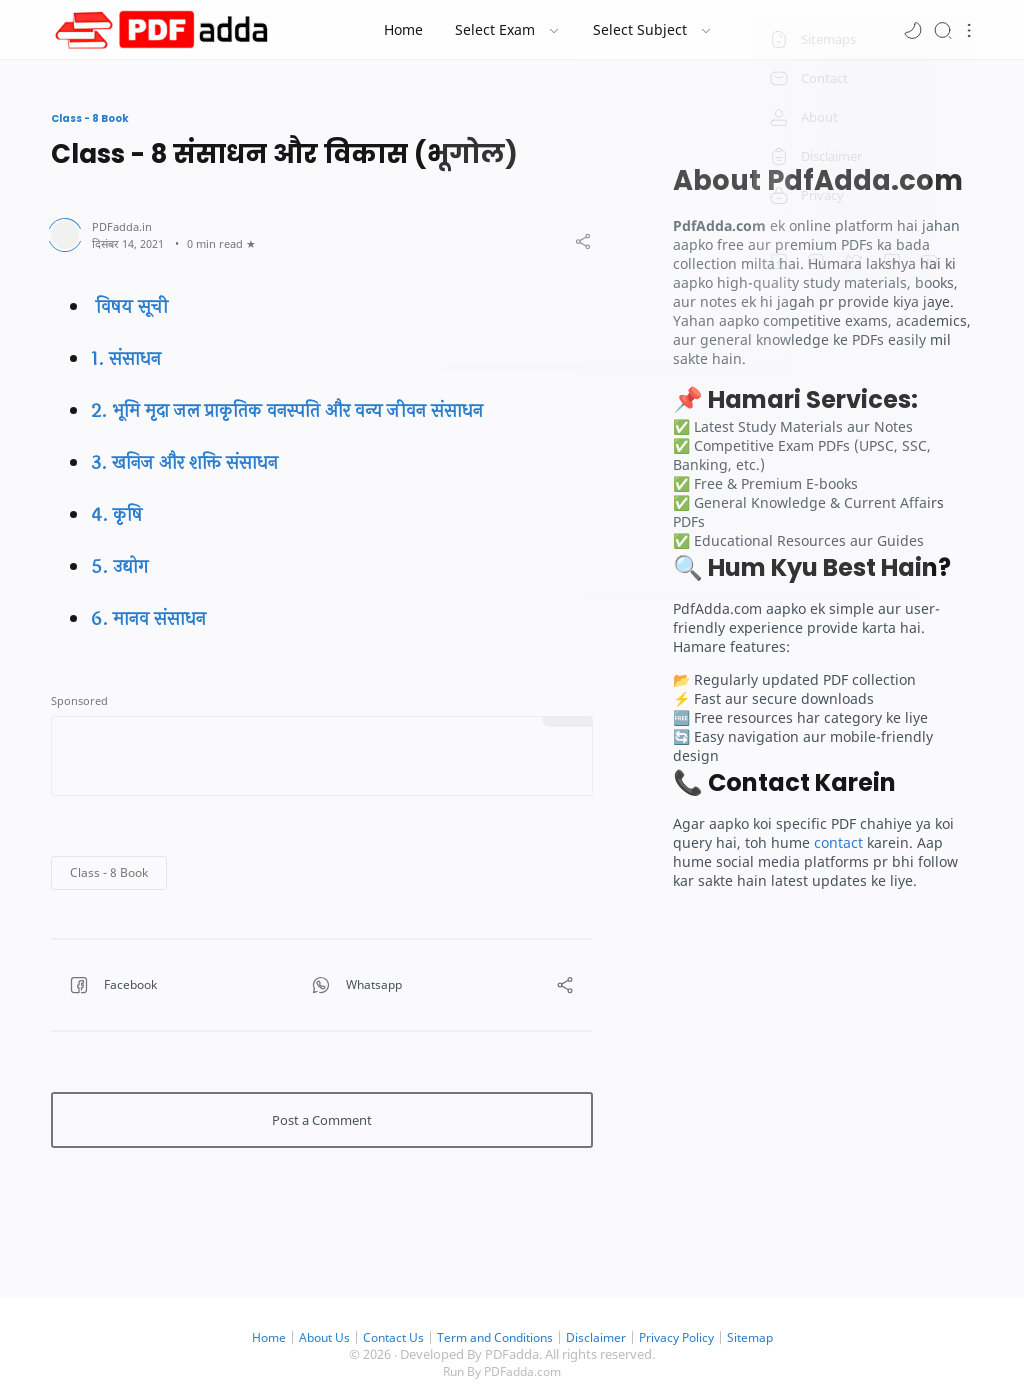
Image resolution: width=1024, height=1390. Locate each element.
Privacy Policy (686, 1337)
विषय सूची (129, 307)
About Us (314, 1337)
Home (254, 1337)
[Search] (943, 29)
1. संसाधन (126, 359)
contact (838, 842)
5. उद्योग (119, 567)
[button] (913, 29)
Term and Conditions (496, 1337)
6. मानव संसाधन (148, 619)
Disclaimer (602, 1337)
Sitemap (764, 1337)
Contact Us (388, 1337)
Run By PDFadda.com (502, 1371)
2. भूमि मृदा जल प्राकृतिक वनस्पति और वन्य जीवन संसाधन (287, 411)
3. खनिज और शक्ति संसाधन (184, 463)
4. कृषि (116, 515)
